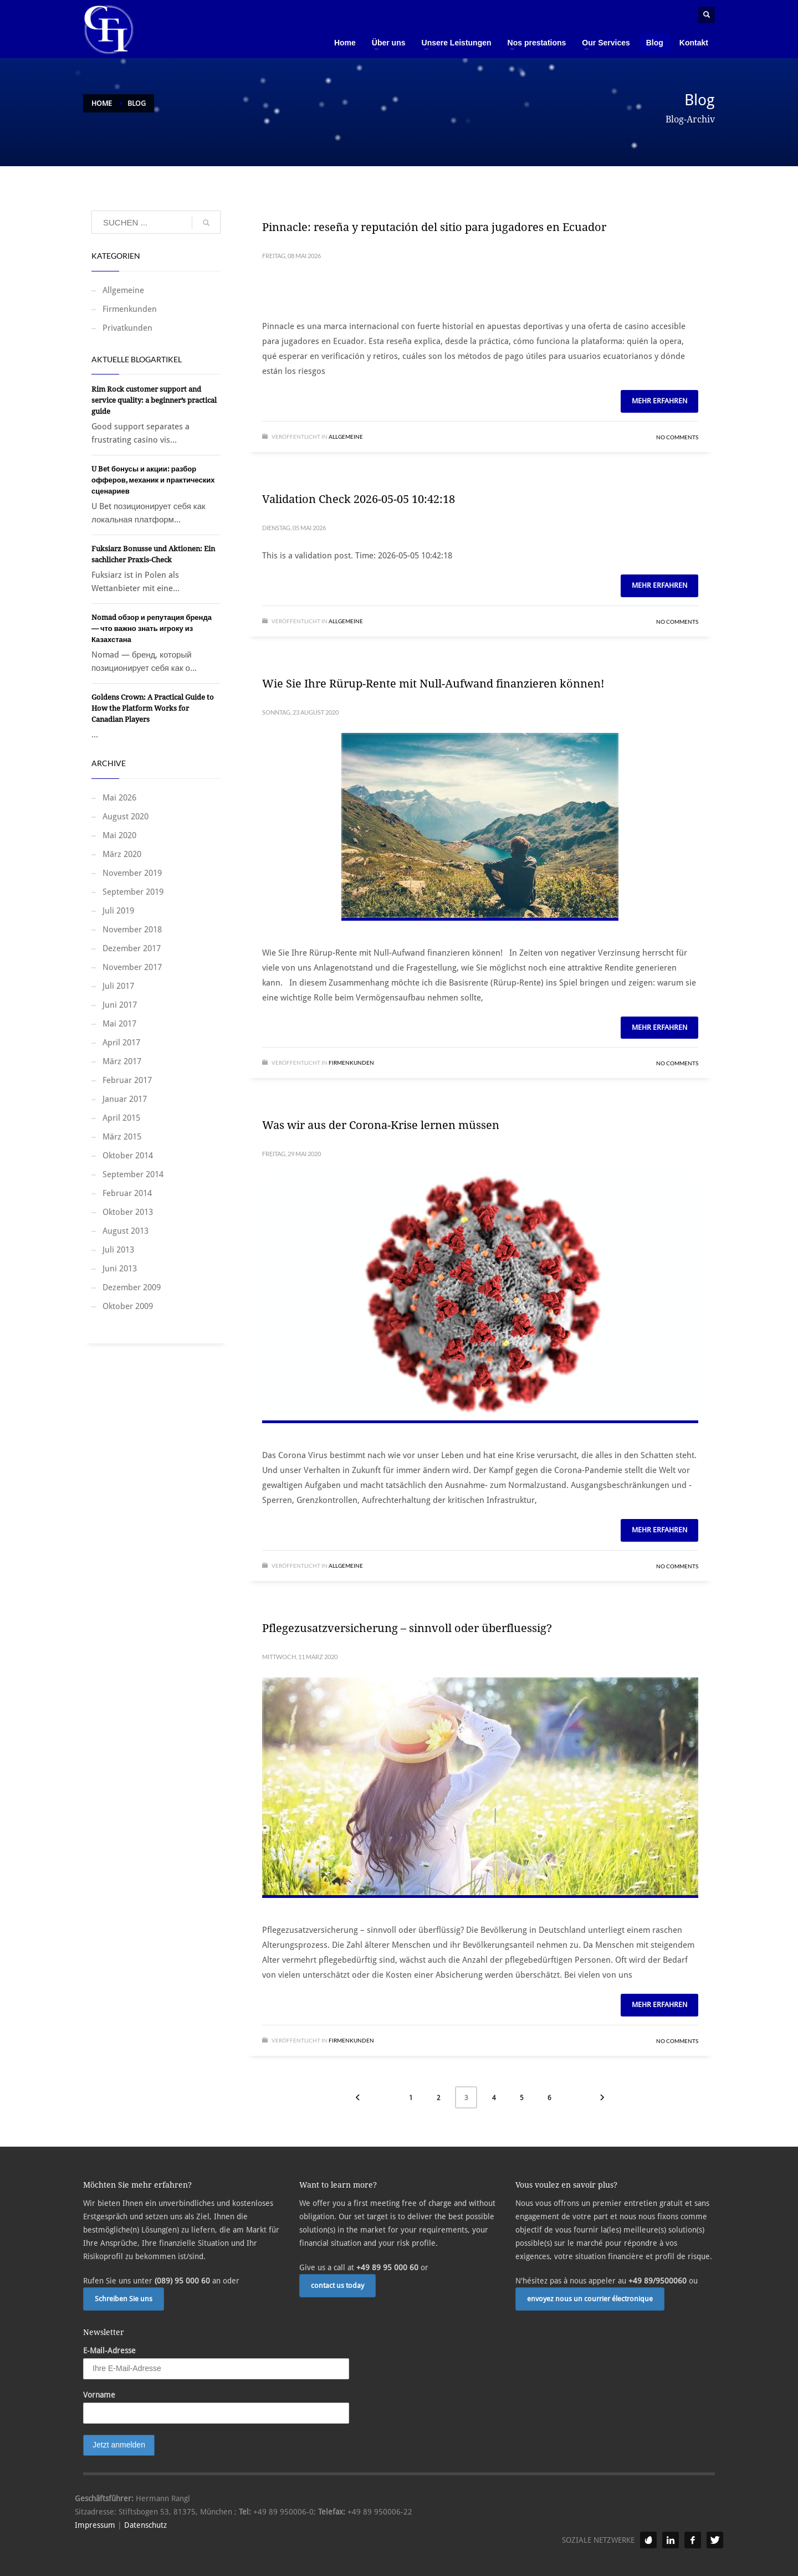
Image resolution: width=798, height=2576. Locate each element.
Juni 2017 (120, 1005)
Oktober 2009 (128, 1306)
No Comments (677, 437)
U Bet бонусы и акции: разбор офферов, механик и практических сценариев (153, 480)
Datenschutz (145, 2525)
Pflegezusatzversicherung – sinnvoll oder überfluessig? (407, 1628)
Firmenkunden (351, 1062)
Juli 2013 (118, 1250)
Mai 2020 (119, 835)
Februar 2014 (127, 1193)
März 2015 (122, 1137)
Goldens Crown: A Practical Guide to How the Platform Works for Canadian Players (152, 708)
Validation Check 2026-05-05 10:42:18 (358, 499)
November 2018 (132, 930)
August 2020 (126, 817)
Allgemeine (346, 436)
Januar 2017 (125, 1099)
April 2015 (121, 1118)
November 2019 (132, 873)
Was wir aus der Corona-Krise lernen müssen (380, 1125)
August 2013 (126, 1231)
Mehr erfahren (659, 401)
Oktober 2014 (128, 1156)
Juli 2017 (118, 986)
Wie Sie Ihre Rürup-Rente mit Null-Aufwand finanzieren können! (433, 683)
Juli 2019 (118, 911)
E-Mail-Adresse (109, 2350)
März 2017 (122, 1061)
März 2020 (122, 854)
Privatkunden (127, 328)
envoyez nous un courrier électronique (590, 2299)
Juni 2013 (120, 1269)
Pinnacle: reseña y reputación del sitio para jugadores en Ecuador (434, 227)
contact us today (337, 2285)
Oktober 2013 (128, 1212)
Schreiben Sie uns (123, 2299)
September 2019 (133, 892)
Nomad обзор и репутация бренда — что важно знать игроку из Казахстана (151, 628)
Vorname (99, 2394)
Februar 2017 (127, 1080)
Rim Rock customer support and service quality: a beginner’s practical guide (154, 400)
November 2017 (132, 967)
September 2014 (133, 1174)
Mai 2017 (119, 1024)
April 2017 (121, 1043)
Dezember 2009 (132, 1287)
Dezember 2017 (132, 948)
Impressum (95, 2525)
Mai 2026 (119, 798)
